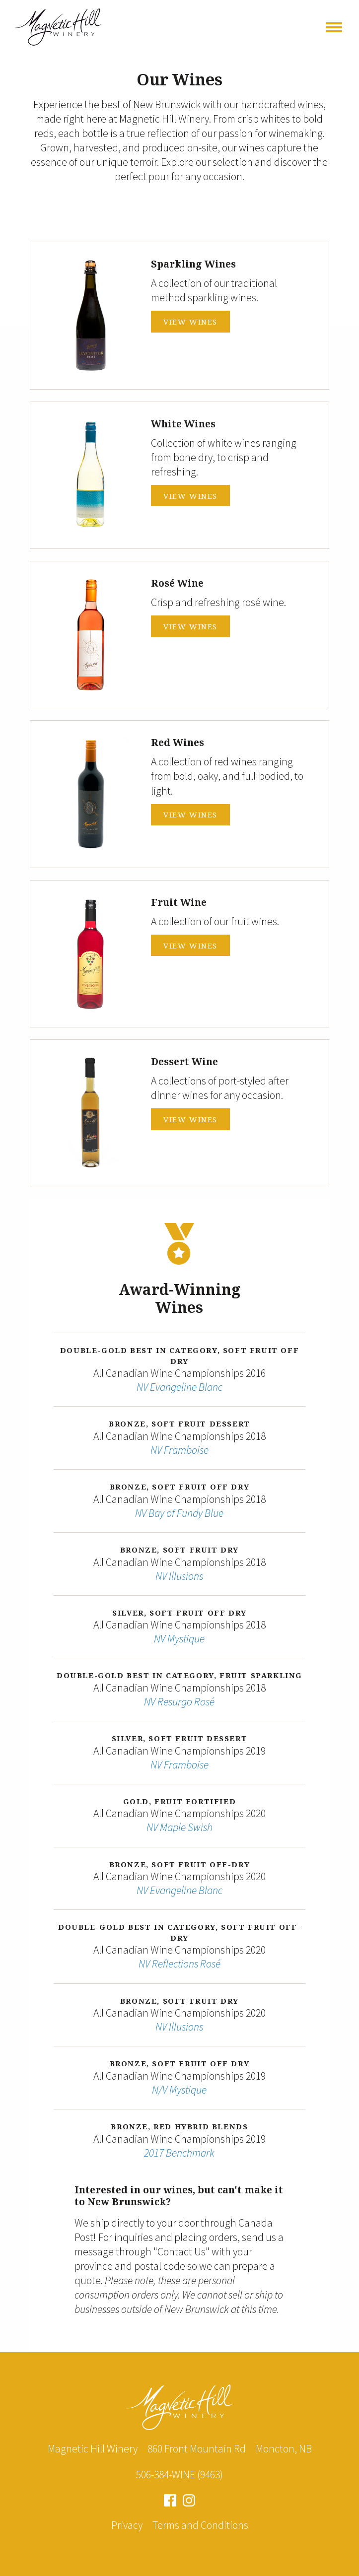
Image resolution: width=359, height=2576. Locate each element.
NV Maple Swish (179, 1827)
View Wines (190, 322)
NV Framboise (179, 1450)
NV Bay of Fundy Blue (179, 1513)
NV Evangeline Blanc (179, 1387)
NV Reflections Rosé (179, 1963)
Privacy (127, 2525)
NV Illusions (179, 1576)
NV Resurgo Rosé (179, 1701)
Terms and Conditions (200, 2525)
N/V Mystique (179, 2090)
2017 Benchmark (179, 2153)
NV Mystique (179, 1638)
